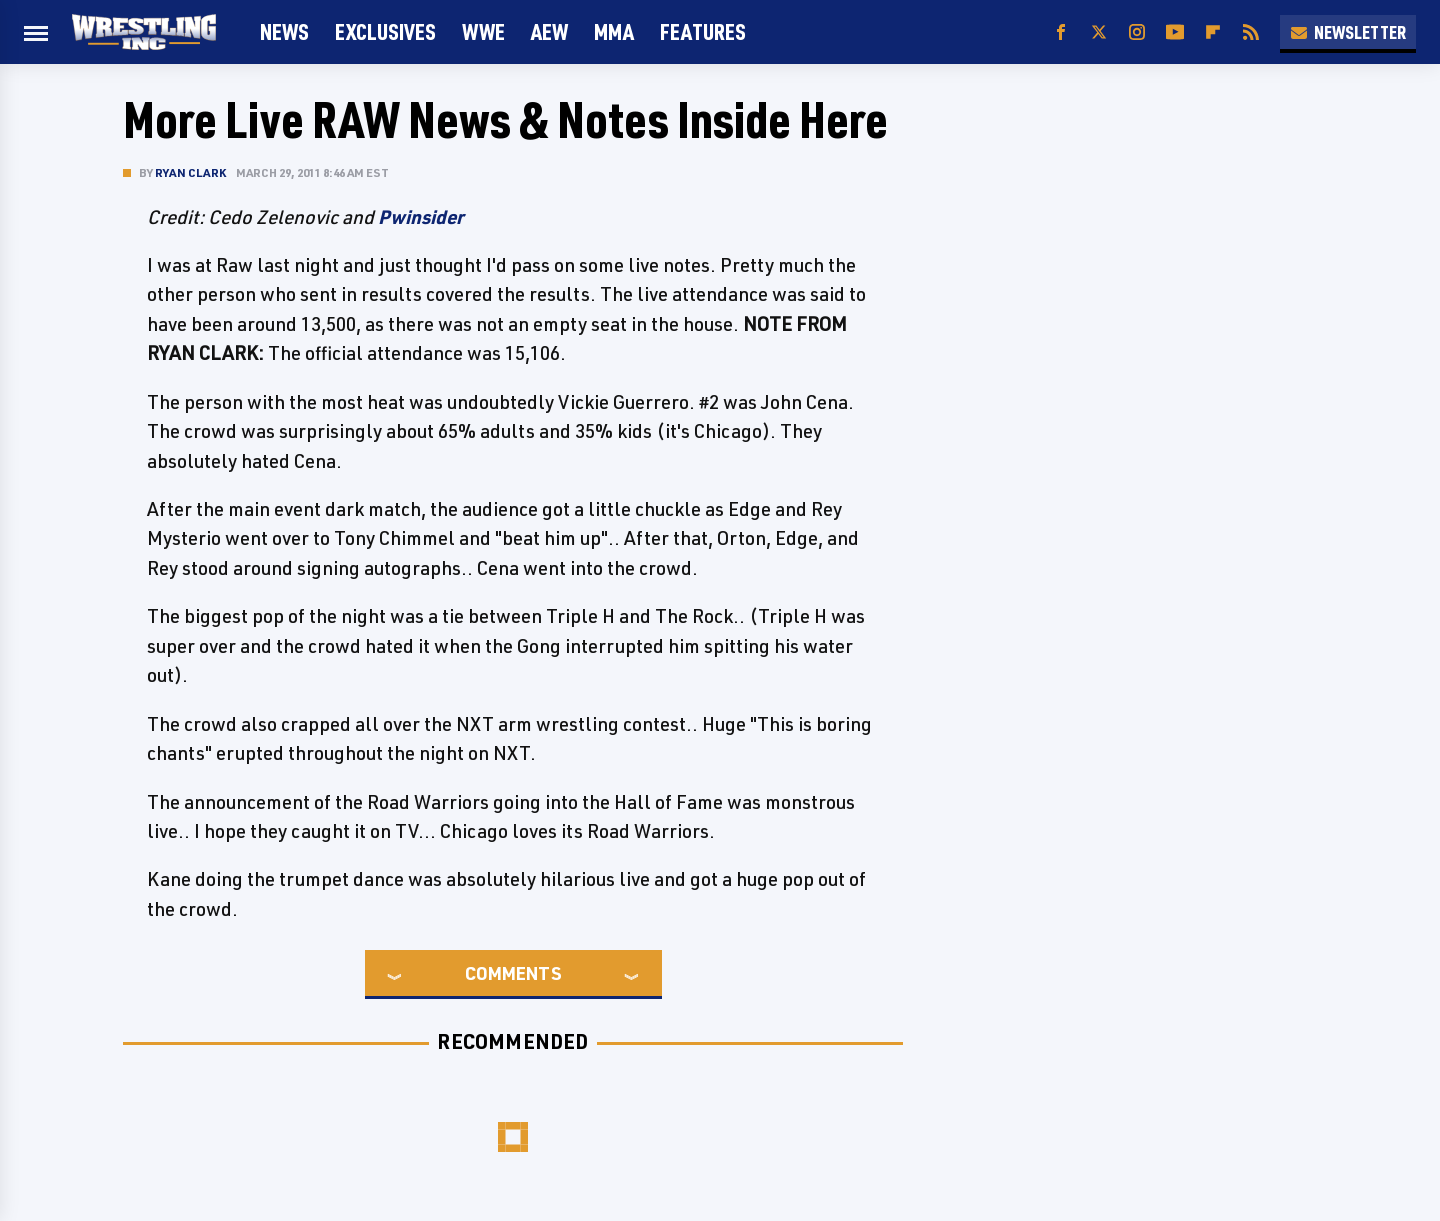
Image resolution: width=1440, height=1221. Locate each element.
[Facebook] (1061, 32)
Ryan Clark (190, 172)
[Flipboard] (1213, 32)
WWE (483, 31)
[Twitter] (1099, 32)
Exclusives (385, 31)
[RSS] (1251, 32)
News (284, 31)
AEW (549, 31)
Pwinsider (421, 217)
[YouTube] (1175, 32)
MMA (614, 31)
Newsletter (1348, 32)
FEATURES (703, 31)
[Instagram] (1137, 32)
